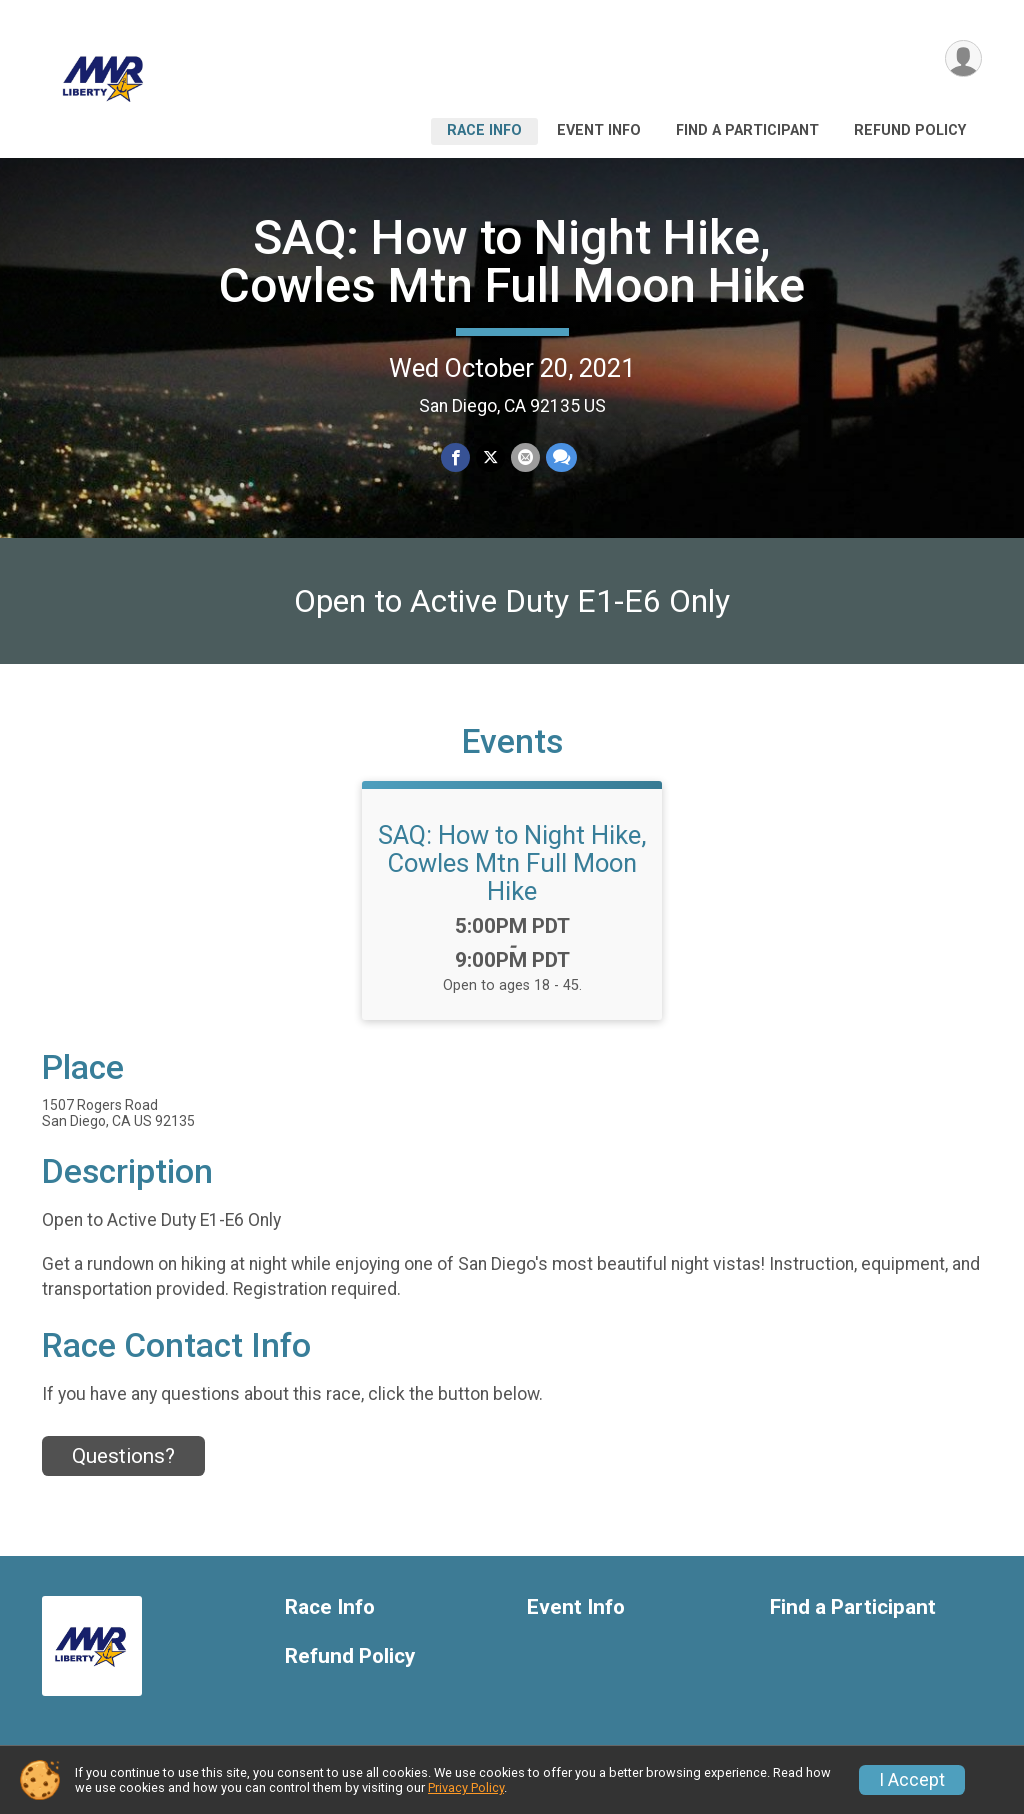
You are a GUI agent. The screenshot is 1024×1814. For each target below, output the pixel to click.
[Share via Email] (525, 457)
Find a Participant (747, 130)
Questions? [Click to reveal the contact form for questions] (123, 1456)
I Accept (912, 1780)
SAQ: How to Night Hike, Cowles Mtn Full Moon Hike (512, 261)
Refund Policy (910, 130)
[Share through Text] (561, 457)
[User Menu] (963, 58)
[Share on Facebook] (455, 457)
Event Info (599, 130)
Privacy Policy (466, 1787)
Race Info (484, 130)
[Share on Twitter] (490, 457)
